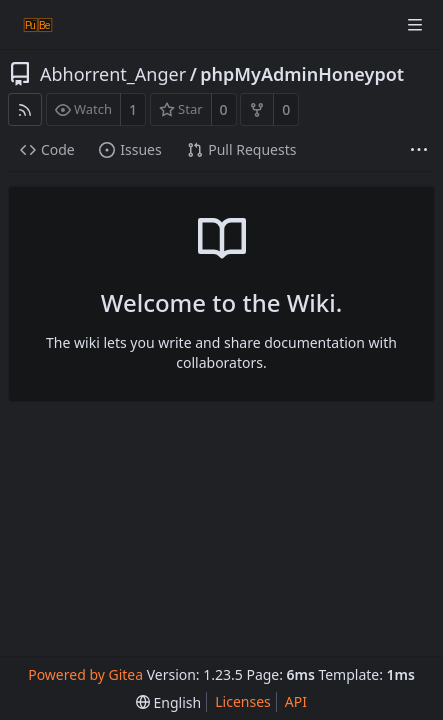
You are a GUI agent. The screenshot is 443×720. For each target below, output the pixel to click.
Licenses (243, 701)
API (296, 701)
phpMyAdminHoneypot (302, 74)
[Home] (38, 25)
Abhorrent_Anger (113, 74)
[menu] (168, 702)
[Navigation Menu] (415, 25)
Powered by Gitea (85, 674)
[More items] (419, 150)
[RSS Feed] (25, 109)
